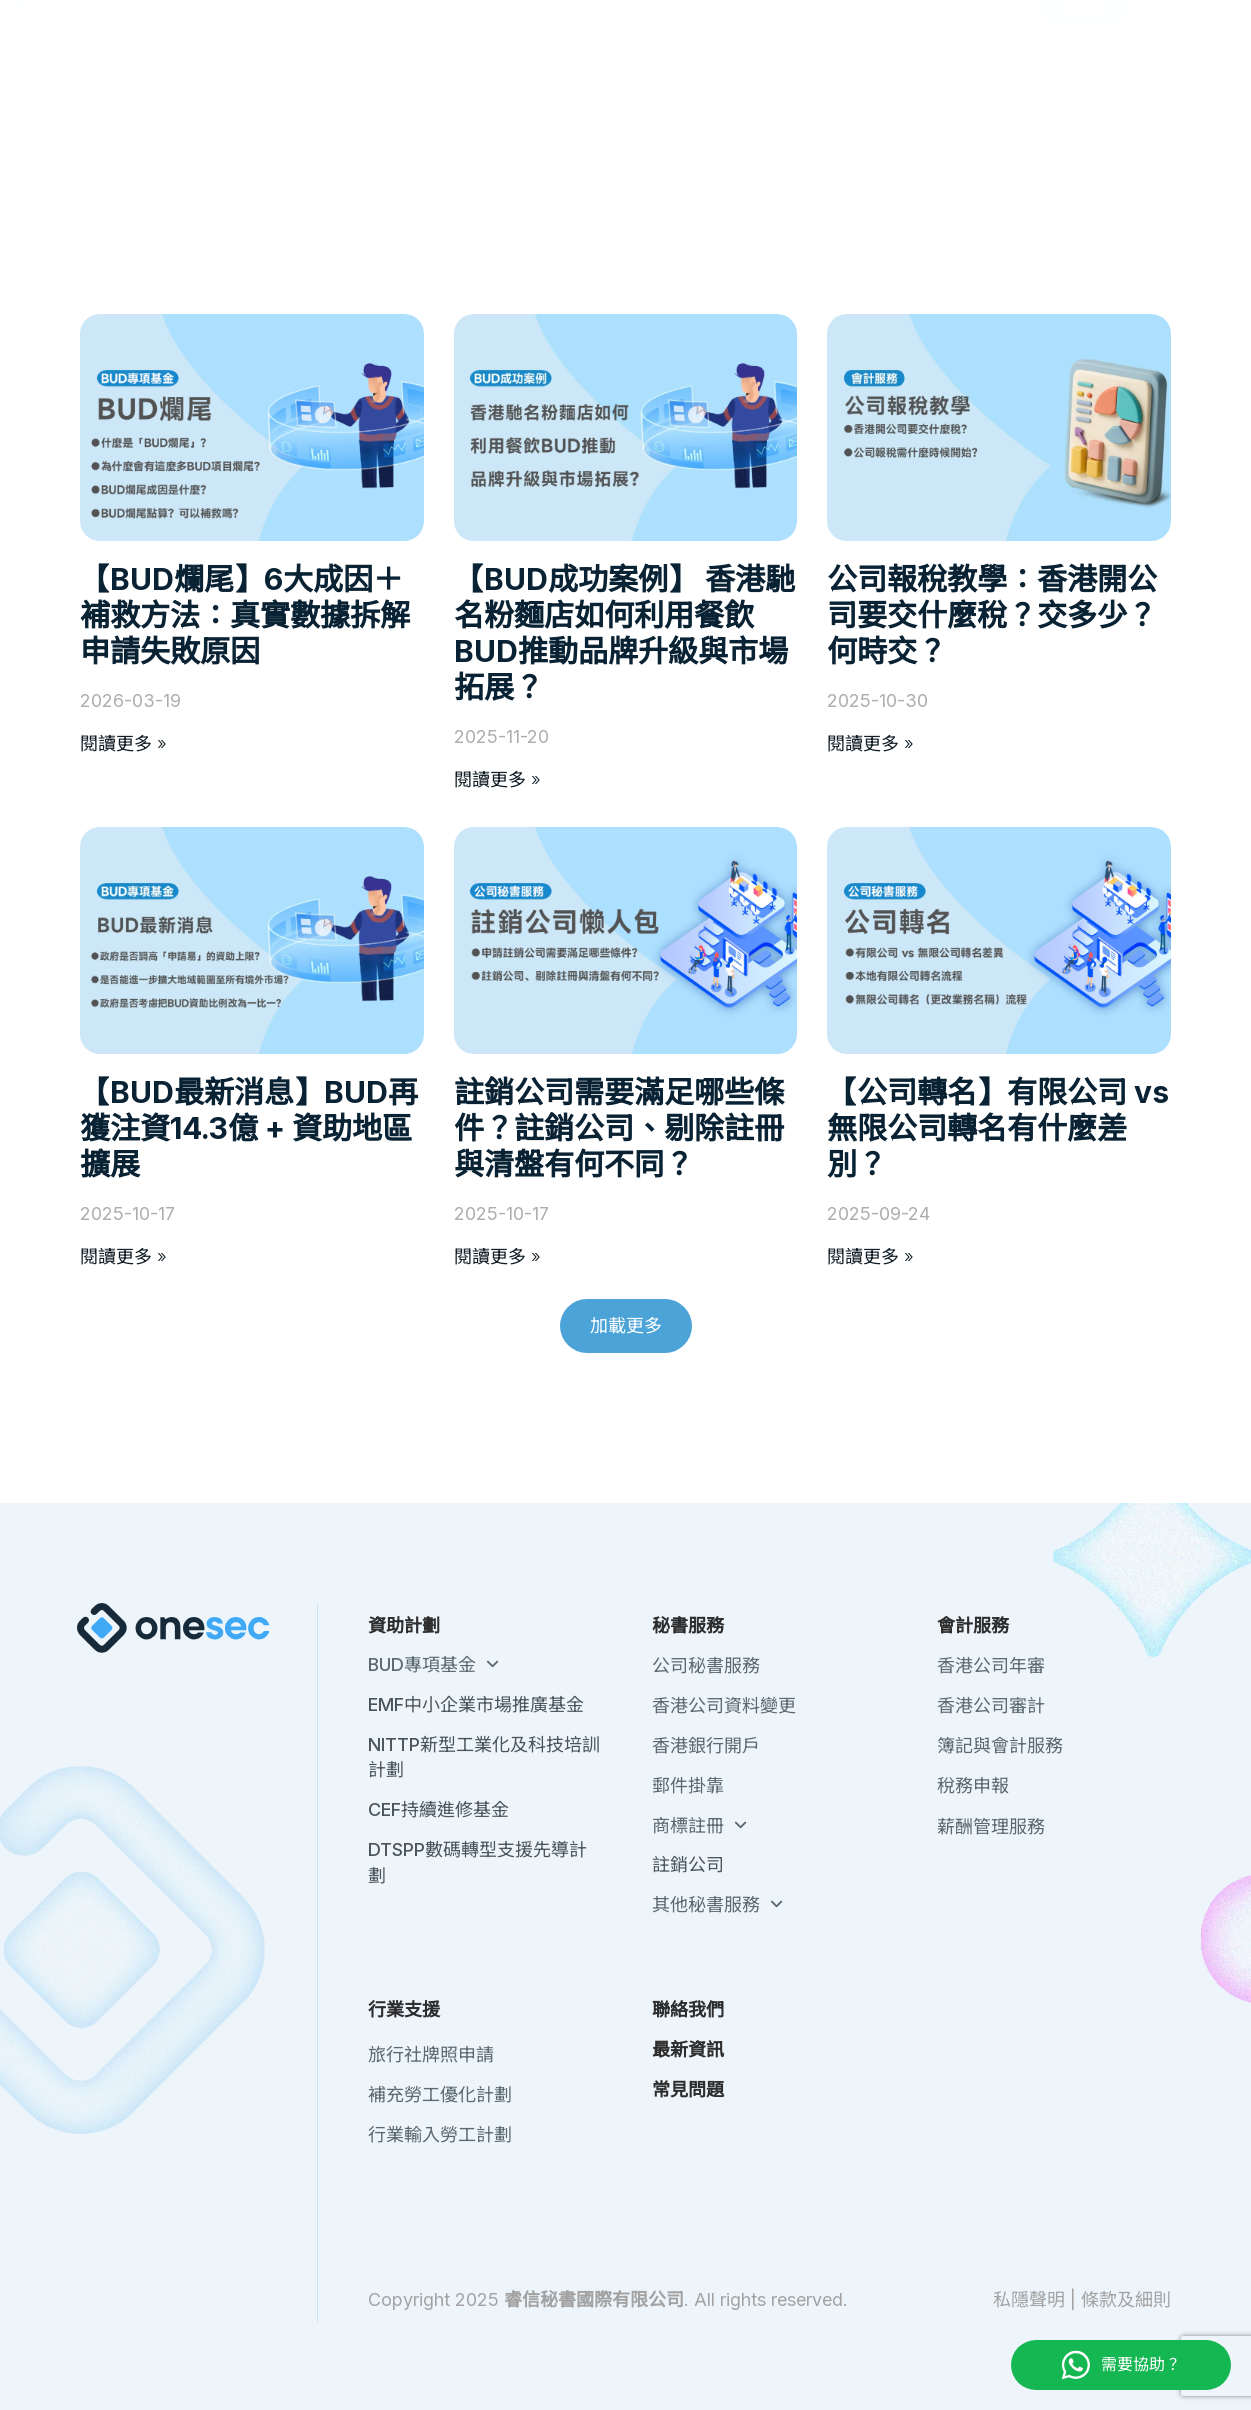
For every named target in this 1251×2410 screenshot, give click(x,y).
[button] (626, 1325)
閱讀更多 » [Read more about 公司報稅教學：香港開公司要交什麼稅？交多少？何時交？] (870, 743)
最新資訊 (989, 29)
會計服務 (798, 110)
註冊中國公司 (399, 110)
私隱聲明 (1029, 2299)
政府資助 (534, 110)
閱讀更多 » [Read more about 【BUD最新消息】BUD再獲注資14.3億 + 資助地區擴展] (123, 1256)
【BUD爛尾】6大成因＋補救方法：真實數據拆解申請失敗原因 (245, 615)
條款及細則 (1126, 2299)
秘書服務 (666, 110)
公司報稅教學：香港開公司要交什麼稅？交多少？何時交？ (992, 615)
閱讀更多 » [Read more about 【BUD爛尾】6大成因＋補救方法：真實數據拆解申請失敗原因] (123, 743)
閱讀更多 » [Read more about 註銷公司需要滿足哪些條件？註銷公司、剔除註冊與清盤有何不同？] (497, 1256)
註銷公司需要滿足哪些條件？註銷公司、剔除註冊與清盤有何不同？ (619, 1128)
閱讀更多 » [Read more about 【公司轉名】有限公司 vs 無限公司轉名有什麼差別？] (870, 1256)
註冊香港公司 (261, 110)
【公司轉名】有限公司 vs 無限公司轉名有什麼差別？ (998, 1128)
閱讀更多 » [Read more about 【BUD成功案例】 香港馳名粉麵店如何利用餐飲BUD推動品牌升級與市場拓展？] (497, 779)
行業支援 (930, 110)
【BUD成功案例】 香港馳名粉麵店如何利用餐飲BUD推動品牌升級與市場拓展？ (624, 633)
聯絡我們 (905, 29)
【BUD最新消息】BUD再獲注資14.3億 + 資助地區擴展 (249, 1128)
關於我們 (821, 29)
